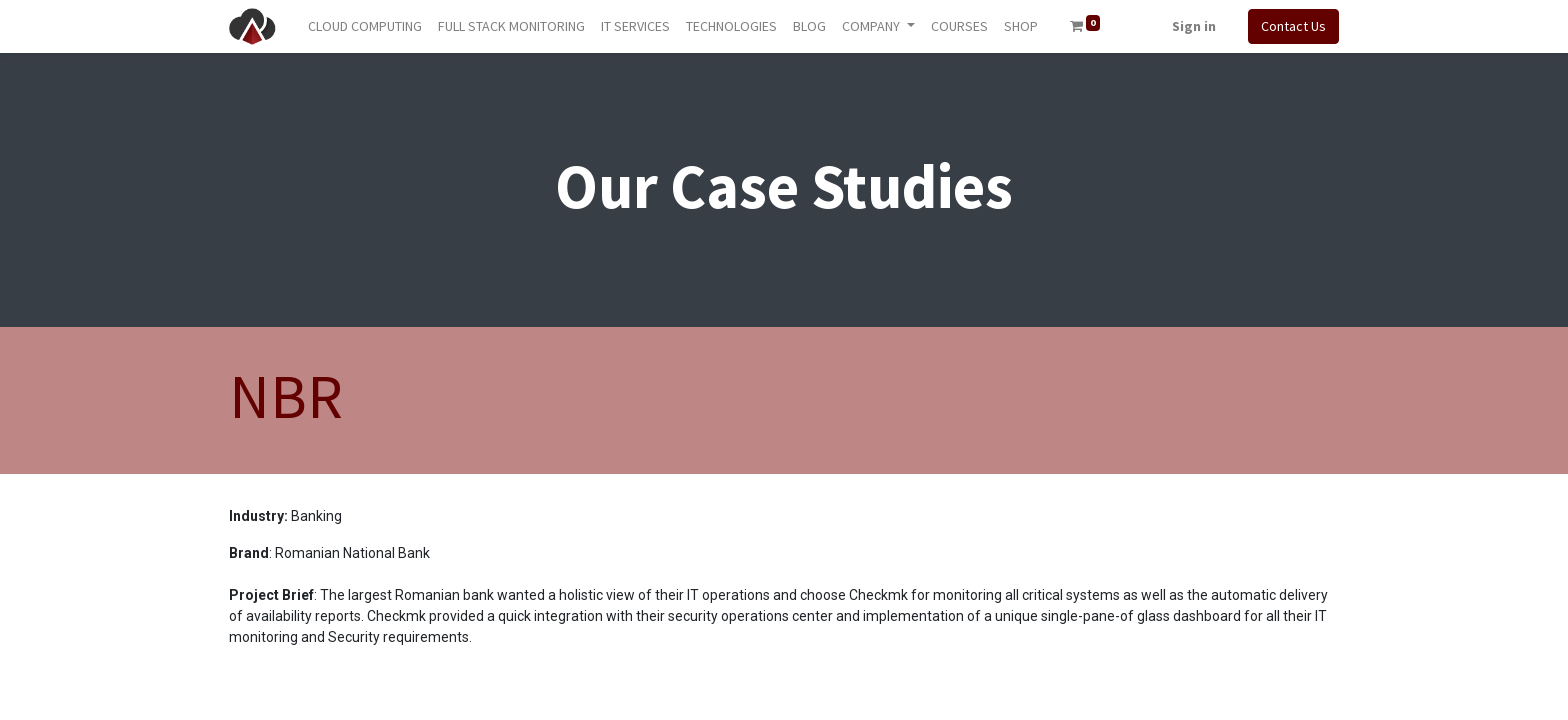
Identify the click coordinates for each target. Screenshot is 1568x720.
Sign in (1194, 26)
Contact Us (1293, 26)
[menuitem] (365, 26)
